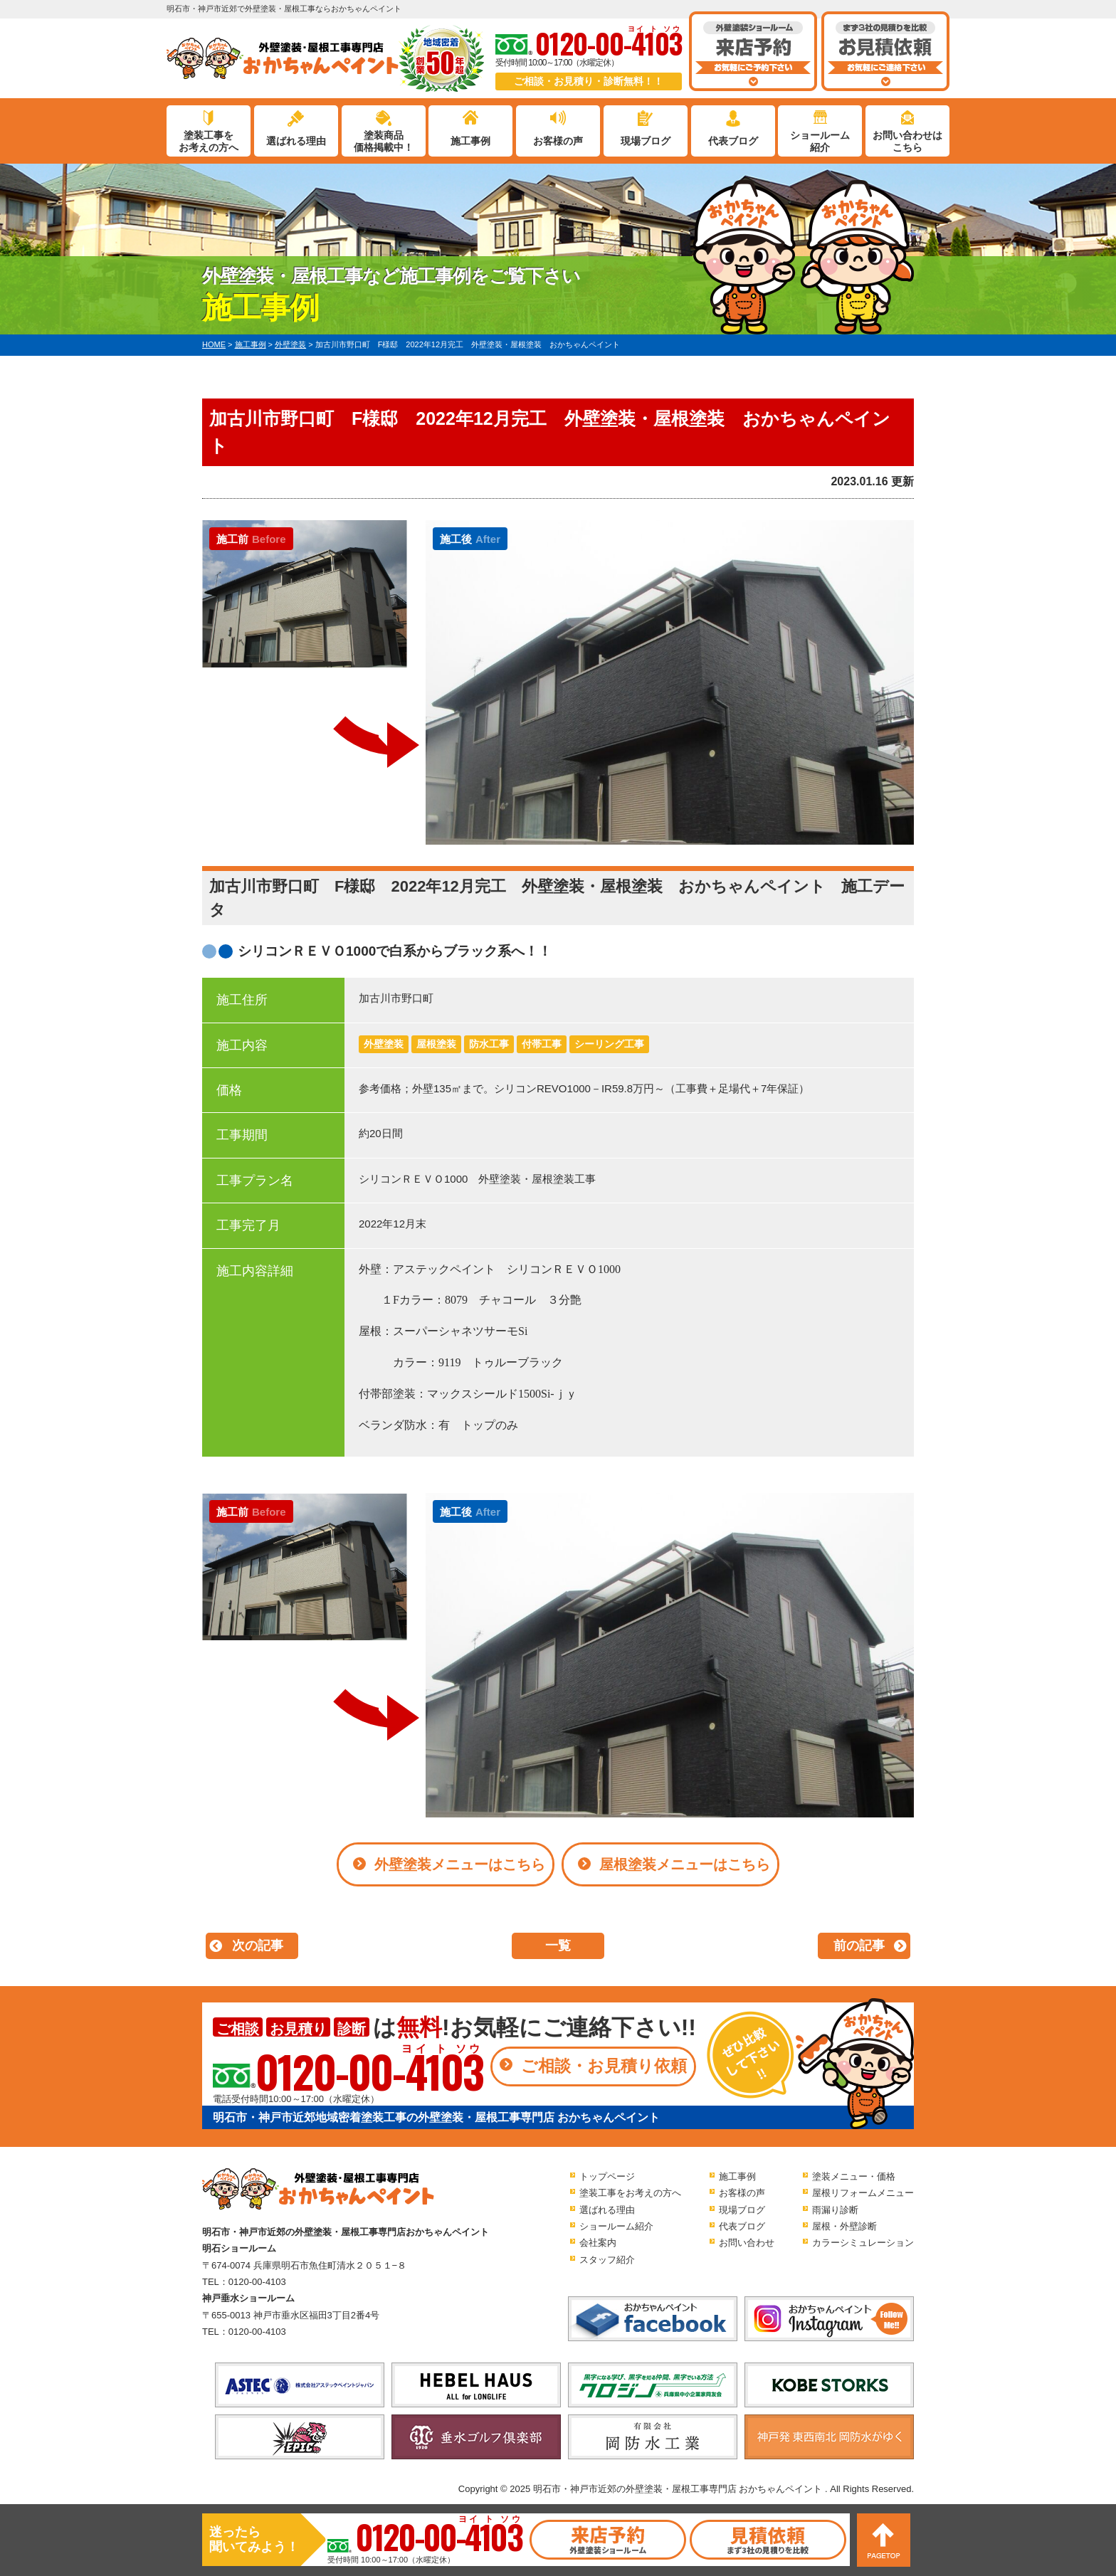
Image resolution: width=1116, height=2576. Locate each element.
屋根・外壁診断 (844, 2226)
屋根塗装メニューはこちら (684, 1864)
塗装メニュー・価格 (853, 2176)
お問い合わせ (746, 2242)
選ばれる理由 (296, 141)
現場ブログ (645, 141)
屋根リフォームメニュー (863, 2192)
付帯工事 (542, 1044)
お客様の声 (558, 141)
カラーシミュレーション (863, 2242)
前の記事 (859, 1945)
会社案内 (597, 2242)
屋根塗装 (436, 1044)
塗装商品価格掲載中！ (384, 141)
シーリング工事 (609, 1044)
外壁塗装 (384, 1044)
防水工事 (489, 1044)
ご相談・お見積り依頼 (604, 2066)
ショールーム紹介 (820, 141)
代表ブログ (733, 141)
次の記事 (257, 1945)
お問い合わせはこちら (907, 141)
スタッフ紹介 (607, 2259)
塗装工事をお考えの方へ (208, 141)
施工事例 (470, 141)
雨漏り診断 (835, 2210)
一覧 (558, 1945)
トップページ (607, 2176)
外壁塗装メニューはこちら (459, 1864)
